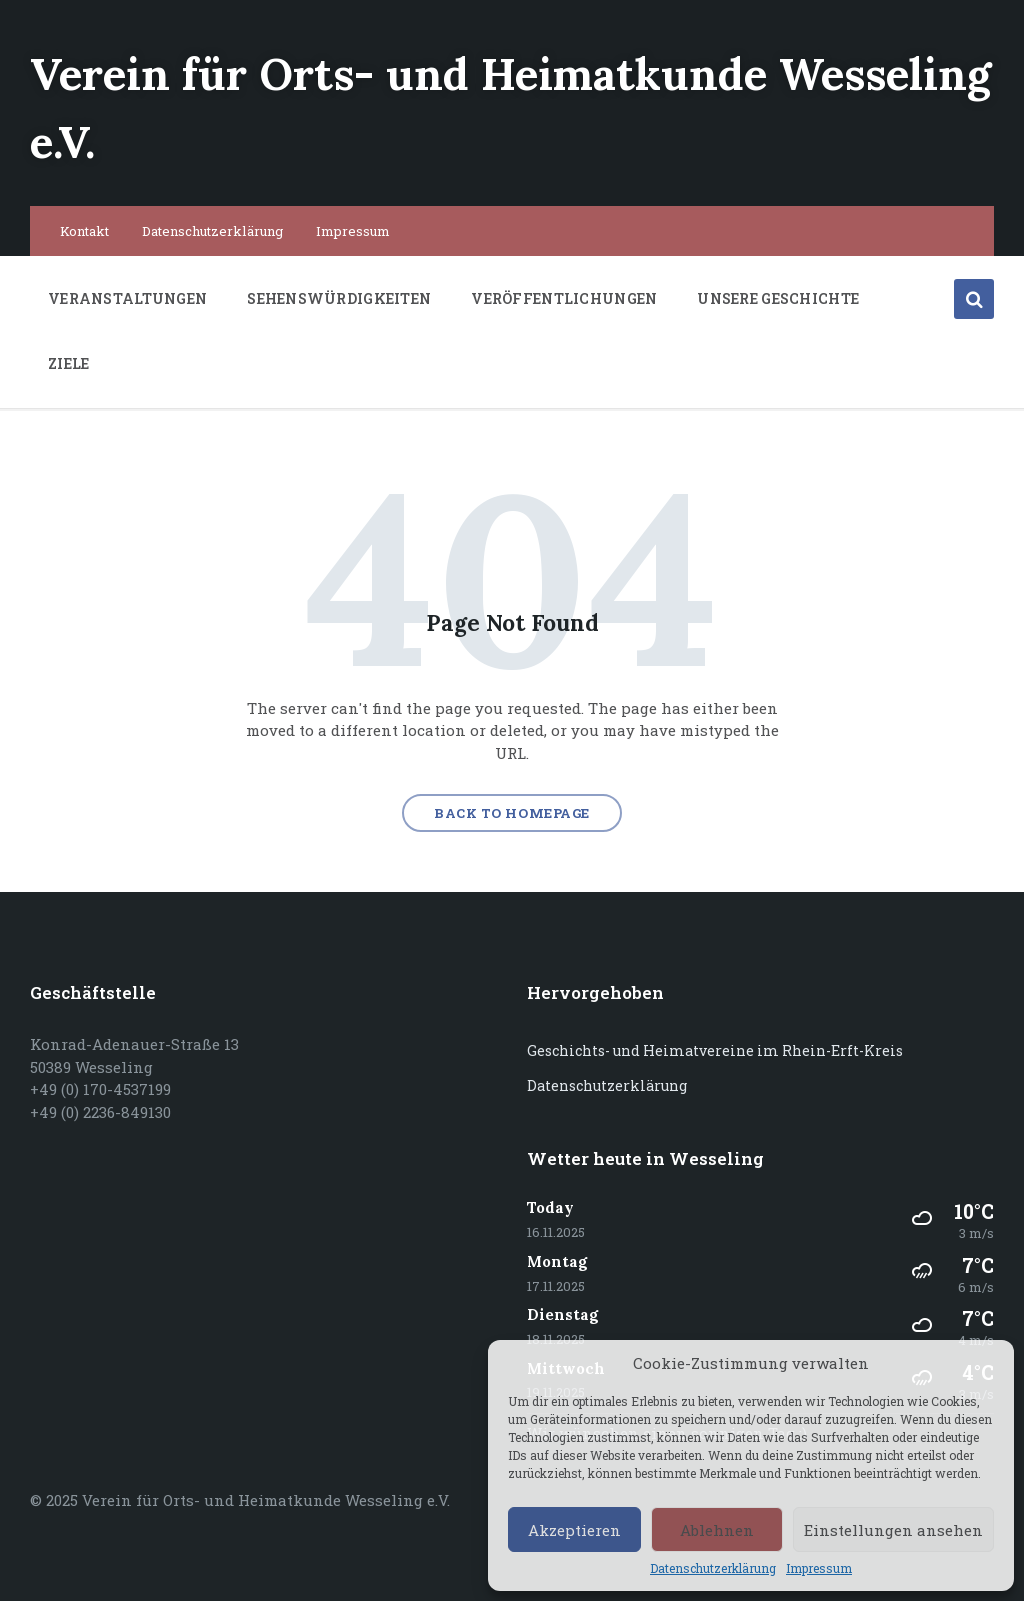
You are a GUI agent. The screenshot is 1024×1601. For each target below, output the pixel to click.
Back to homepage (511, 813)
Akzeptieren (574, 1530)
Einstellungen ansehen (893, 1530)
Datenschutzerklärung (713, 1569)
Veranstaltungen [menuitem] (127, 297)
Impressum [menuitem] (353, 230)
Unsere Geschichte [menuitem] (778, 297)
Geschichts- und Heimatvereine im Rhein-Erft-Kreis (715, 1050)
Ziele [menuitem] (68, 362)
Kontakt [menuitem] (84, 230)
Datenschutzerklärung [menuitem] (212, 230)
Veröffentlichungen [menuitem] (564, 297)
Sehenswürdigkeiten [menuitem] (339, 297)
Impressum (819, 1569)
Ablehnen (717, 1530)
